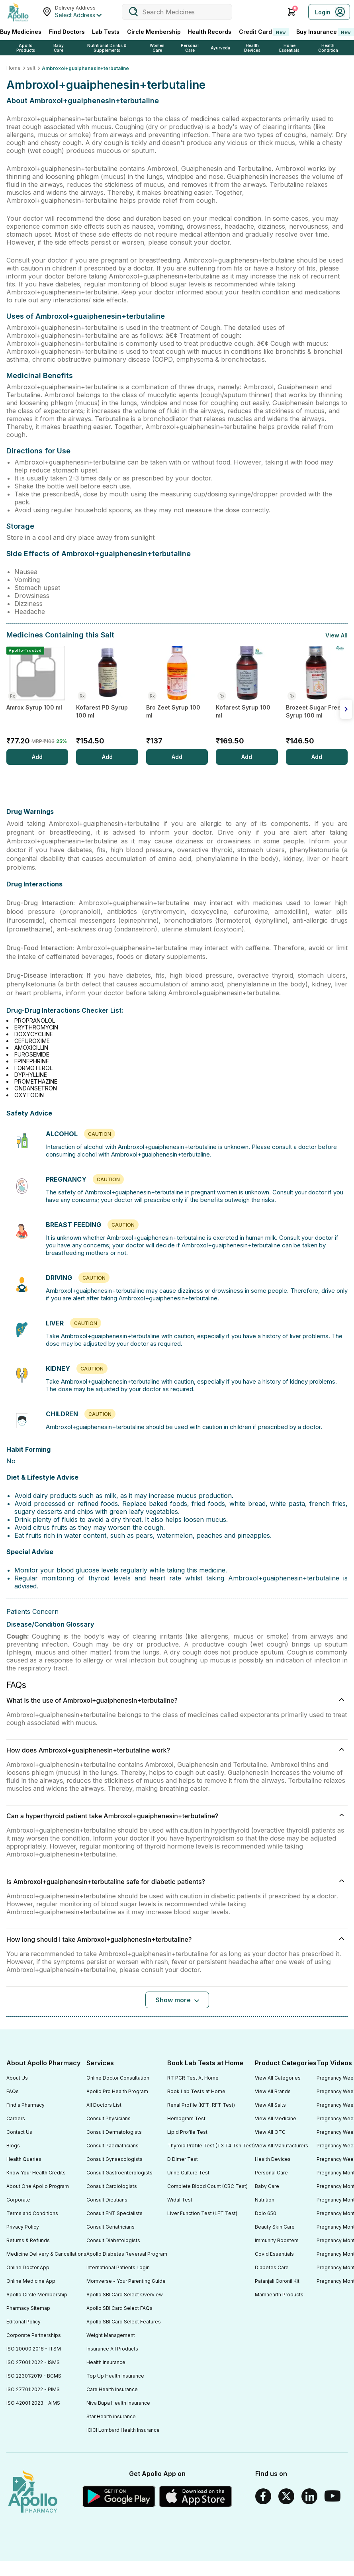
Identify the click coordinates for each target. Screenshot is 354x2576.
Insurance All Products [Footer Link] (112, 2349)
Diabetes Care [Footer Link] (272, 2267)
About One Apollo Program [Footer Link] (37, 2186)
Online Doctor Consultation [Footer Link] (117, 2078)
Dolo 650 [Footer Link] (265, 2213)
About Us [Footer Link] (17, 2078)
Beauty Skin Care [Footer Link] (275, 2227)
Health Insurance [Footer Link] (105, 2362)
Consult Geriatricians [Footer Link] (110, 2227)
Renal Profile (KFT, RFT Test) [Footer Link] (201, 2105)
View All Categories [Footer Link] (278, 2078)
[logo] (32, 2491)
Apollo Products (25, 48)
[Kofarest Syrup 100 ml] (247, 697)
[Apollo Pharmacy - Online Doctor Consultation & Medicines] (18, 12)
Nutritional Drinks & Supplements (107, 48)
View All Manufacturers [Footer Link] (281, 2146)
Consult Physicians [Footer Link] (108, 2118)
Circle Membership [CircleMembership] (154, 32)
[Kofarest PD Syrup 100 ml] (107, 697)
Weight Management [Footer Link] (110, 2335)
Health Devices (252, 48)
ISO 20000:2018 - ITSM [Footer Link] (33, 2349)
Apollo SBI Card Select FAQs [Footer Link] (119, 2308)
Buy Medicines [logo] (20, 32)
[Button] (177, 2000)
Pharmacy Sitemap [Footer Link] (28, 2308)
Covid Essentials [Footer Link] (274, 2254)
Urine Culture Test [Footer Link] (188, 2173)
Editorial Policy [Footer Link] (23, 2322)
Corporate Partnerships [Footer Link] (33, 2335)
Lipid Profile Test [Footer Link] (187, 2132)
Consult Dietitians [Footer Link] (106, 2200)
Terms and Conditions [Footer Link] (32, 2213)
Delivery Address (75, 8)
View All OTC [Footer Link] (270, 2132)
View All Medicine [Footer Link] (275, 2118)
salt (31, 68)
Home (13, 68)
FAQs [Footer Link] (12, 2091)
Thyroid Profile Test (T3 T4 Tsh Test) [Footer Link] (211, 2146)
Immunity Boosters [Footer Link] (277, 2240)
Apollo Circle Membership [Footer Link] (36, 2295)
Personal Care (190, 48)
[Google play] (118, 2496)
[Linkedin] (309, 2496)
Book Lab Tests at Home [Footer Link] (196, 2091)
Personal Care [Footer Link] (271, 2173)
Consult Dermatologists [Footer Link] (114, 2132)
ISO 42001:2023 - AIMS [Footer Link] (33, 2403)
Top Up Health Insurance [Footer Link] (115, 2376)
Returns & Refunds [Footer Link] (28, 2240)
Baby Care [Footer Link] (267, 2186)
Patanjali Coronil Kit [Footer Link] (277, 2281)
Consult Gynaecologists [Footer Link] (114, 2159)
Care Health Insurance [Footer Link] (112, 2389)
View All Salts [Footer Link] (270, 2105)
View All (336, 635)
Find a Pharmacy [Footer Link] (25, 2105)
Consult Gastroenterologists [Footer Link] (119, 2173)
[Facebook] (263, 2496)
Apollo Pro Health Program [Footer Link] (117, 2091)
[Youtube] (332, 2496)
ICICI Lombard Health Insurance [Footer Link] (123, 2430)
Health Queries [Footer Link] (23, 2159)
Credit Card (264, 32)
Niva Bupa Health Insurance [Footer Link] (118, 2403)
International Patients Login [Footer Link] (118, 2267)
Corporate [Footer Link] (18, 2200)
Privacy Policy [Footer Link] (22, 2227)
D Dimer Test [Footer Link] (182, 2159)
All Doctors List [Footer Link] (103, 2105)
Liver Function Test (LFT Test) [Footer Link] (202, 2213)
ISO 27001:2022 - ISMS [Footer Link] (33, 2362)
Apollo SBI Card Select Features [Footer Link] (123, 2322)
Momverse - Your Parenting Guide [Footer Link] (126, 2281)
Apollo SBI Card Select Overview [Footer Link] (124, 2295)
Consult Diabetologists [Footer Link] (113, 2240)
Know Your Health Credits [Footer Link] (36, 2173)
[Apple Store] (195, 2496)
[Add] (37, 757)
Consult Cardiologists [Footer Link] (111, 2186)
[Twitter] (286, 2496)
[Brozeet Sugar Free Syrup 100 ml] (317, 697)
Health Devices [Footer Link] (273, 2159)
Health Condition (328, 48)
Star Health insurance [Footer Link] (111, 2416)
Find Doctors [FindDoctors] (67, 32)
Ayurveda (220, 47)
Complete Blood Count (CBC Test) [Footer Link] (207, 2186)
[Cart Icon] (291, 12)
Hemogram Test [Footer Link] (186, 2118)
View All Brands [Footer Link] (273, 2091)
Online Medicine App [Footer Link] (30, 2281)
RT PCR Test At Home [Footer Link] (193, 2078)
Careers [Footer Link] (15, 2118)
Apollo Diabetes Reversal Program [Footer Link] (126, 2254)
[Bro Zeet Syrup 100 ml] (177, 697)
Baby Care (58, 48)
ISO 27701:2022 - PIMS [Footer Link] (33, 2389)
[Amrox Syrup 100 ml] (37, 697)
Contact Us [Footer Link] (19, 2132)
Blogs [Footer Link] (13, 2146)
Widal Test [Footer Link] (179, 2200)
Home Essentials (289, 48)
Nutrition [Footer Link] (264, 2200)
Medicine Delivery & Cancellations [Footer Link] (46, 2254)
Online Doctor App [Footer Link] (27, 2267)
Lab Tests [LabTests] (105, 32)
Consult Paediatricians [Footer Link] (112, 2146)
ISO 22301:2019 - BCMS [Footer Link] (33, 2376)
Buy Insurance (325, 32)
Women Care (157, 48)
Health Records (209, 32)
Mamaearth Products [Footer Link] (279, 2295)
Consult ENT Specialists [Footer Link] (114, 2213)
